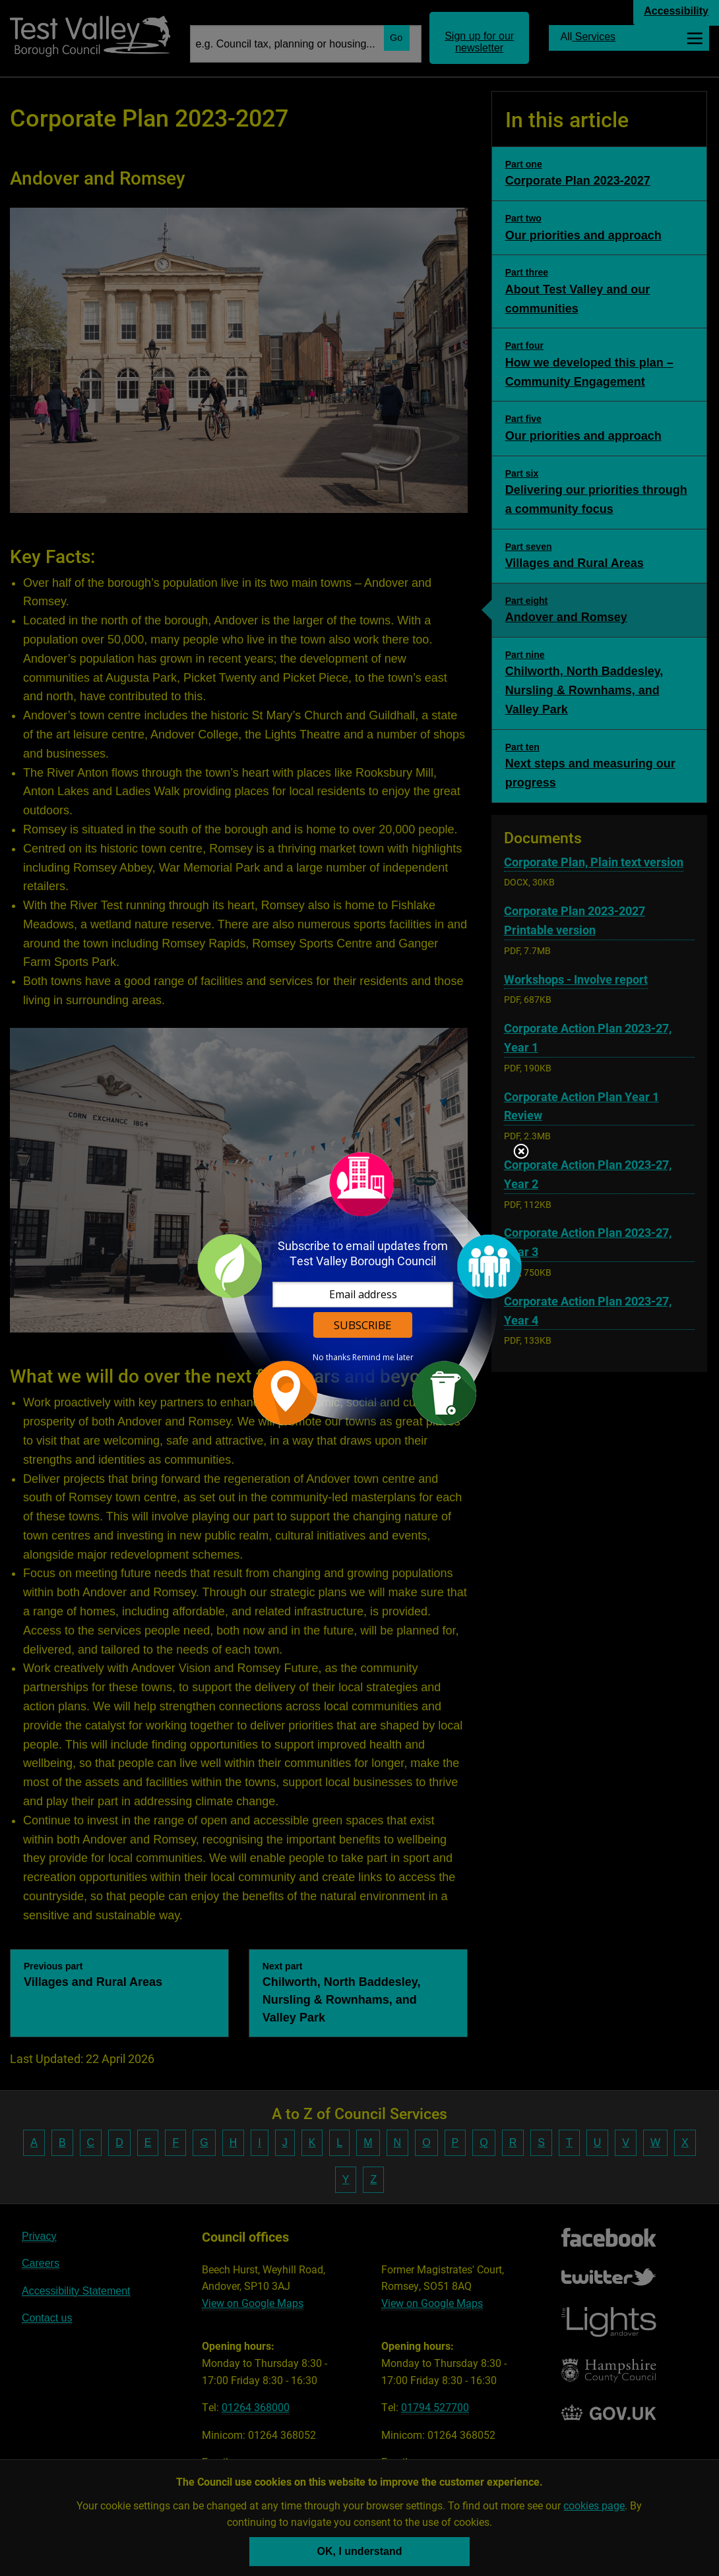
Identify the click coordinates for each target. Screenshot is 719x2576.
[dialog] (359, 1288)
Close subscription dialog (521, 1152)
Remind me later (383, 1357)
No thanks (331, 1357)
